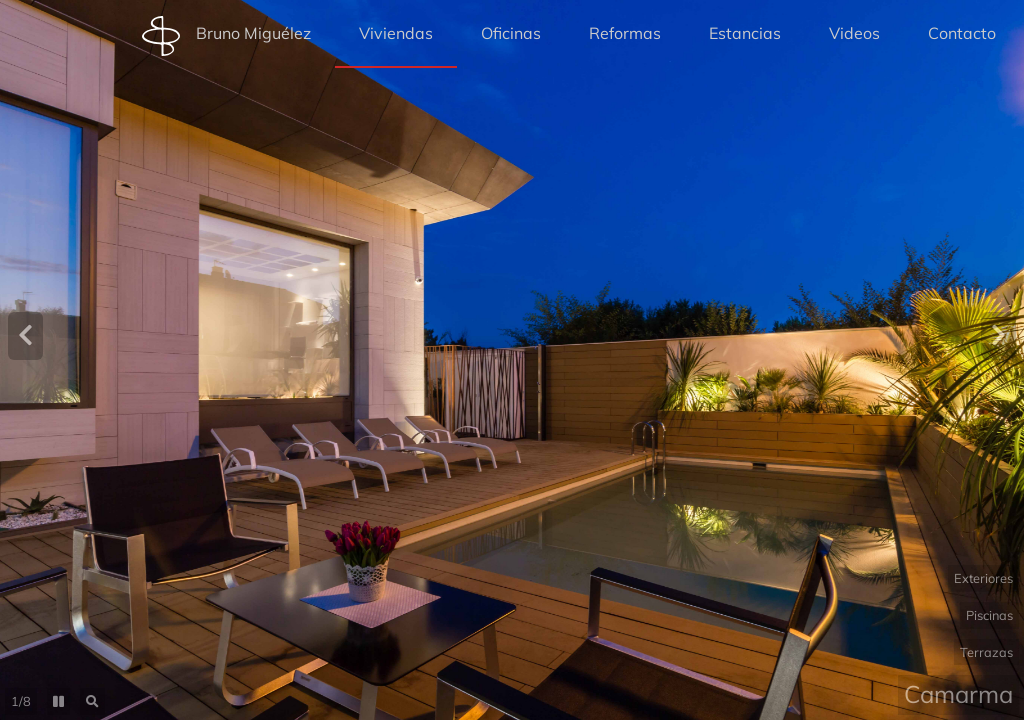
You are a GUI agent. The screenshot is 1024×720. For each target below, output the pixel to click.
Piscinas (989, 615)
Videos (854, 33)
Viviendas (396, 33)
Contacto (962, 33)
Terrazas (986, 652)
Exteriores (983, 578)
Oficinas (511, 33)
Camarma (958, 694)
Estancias (745, 33)
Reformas (625, 33)
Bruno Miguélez (226, 36)
